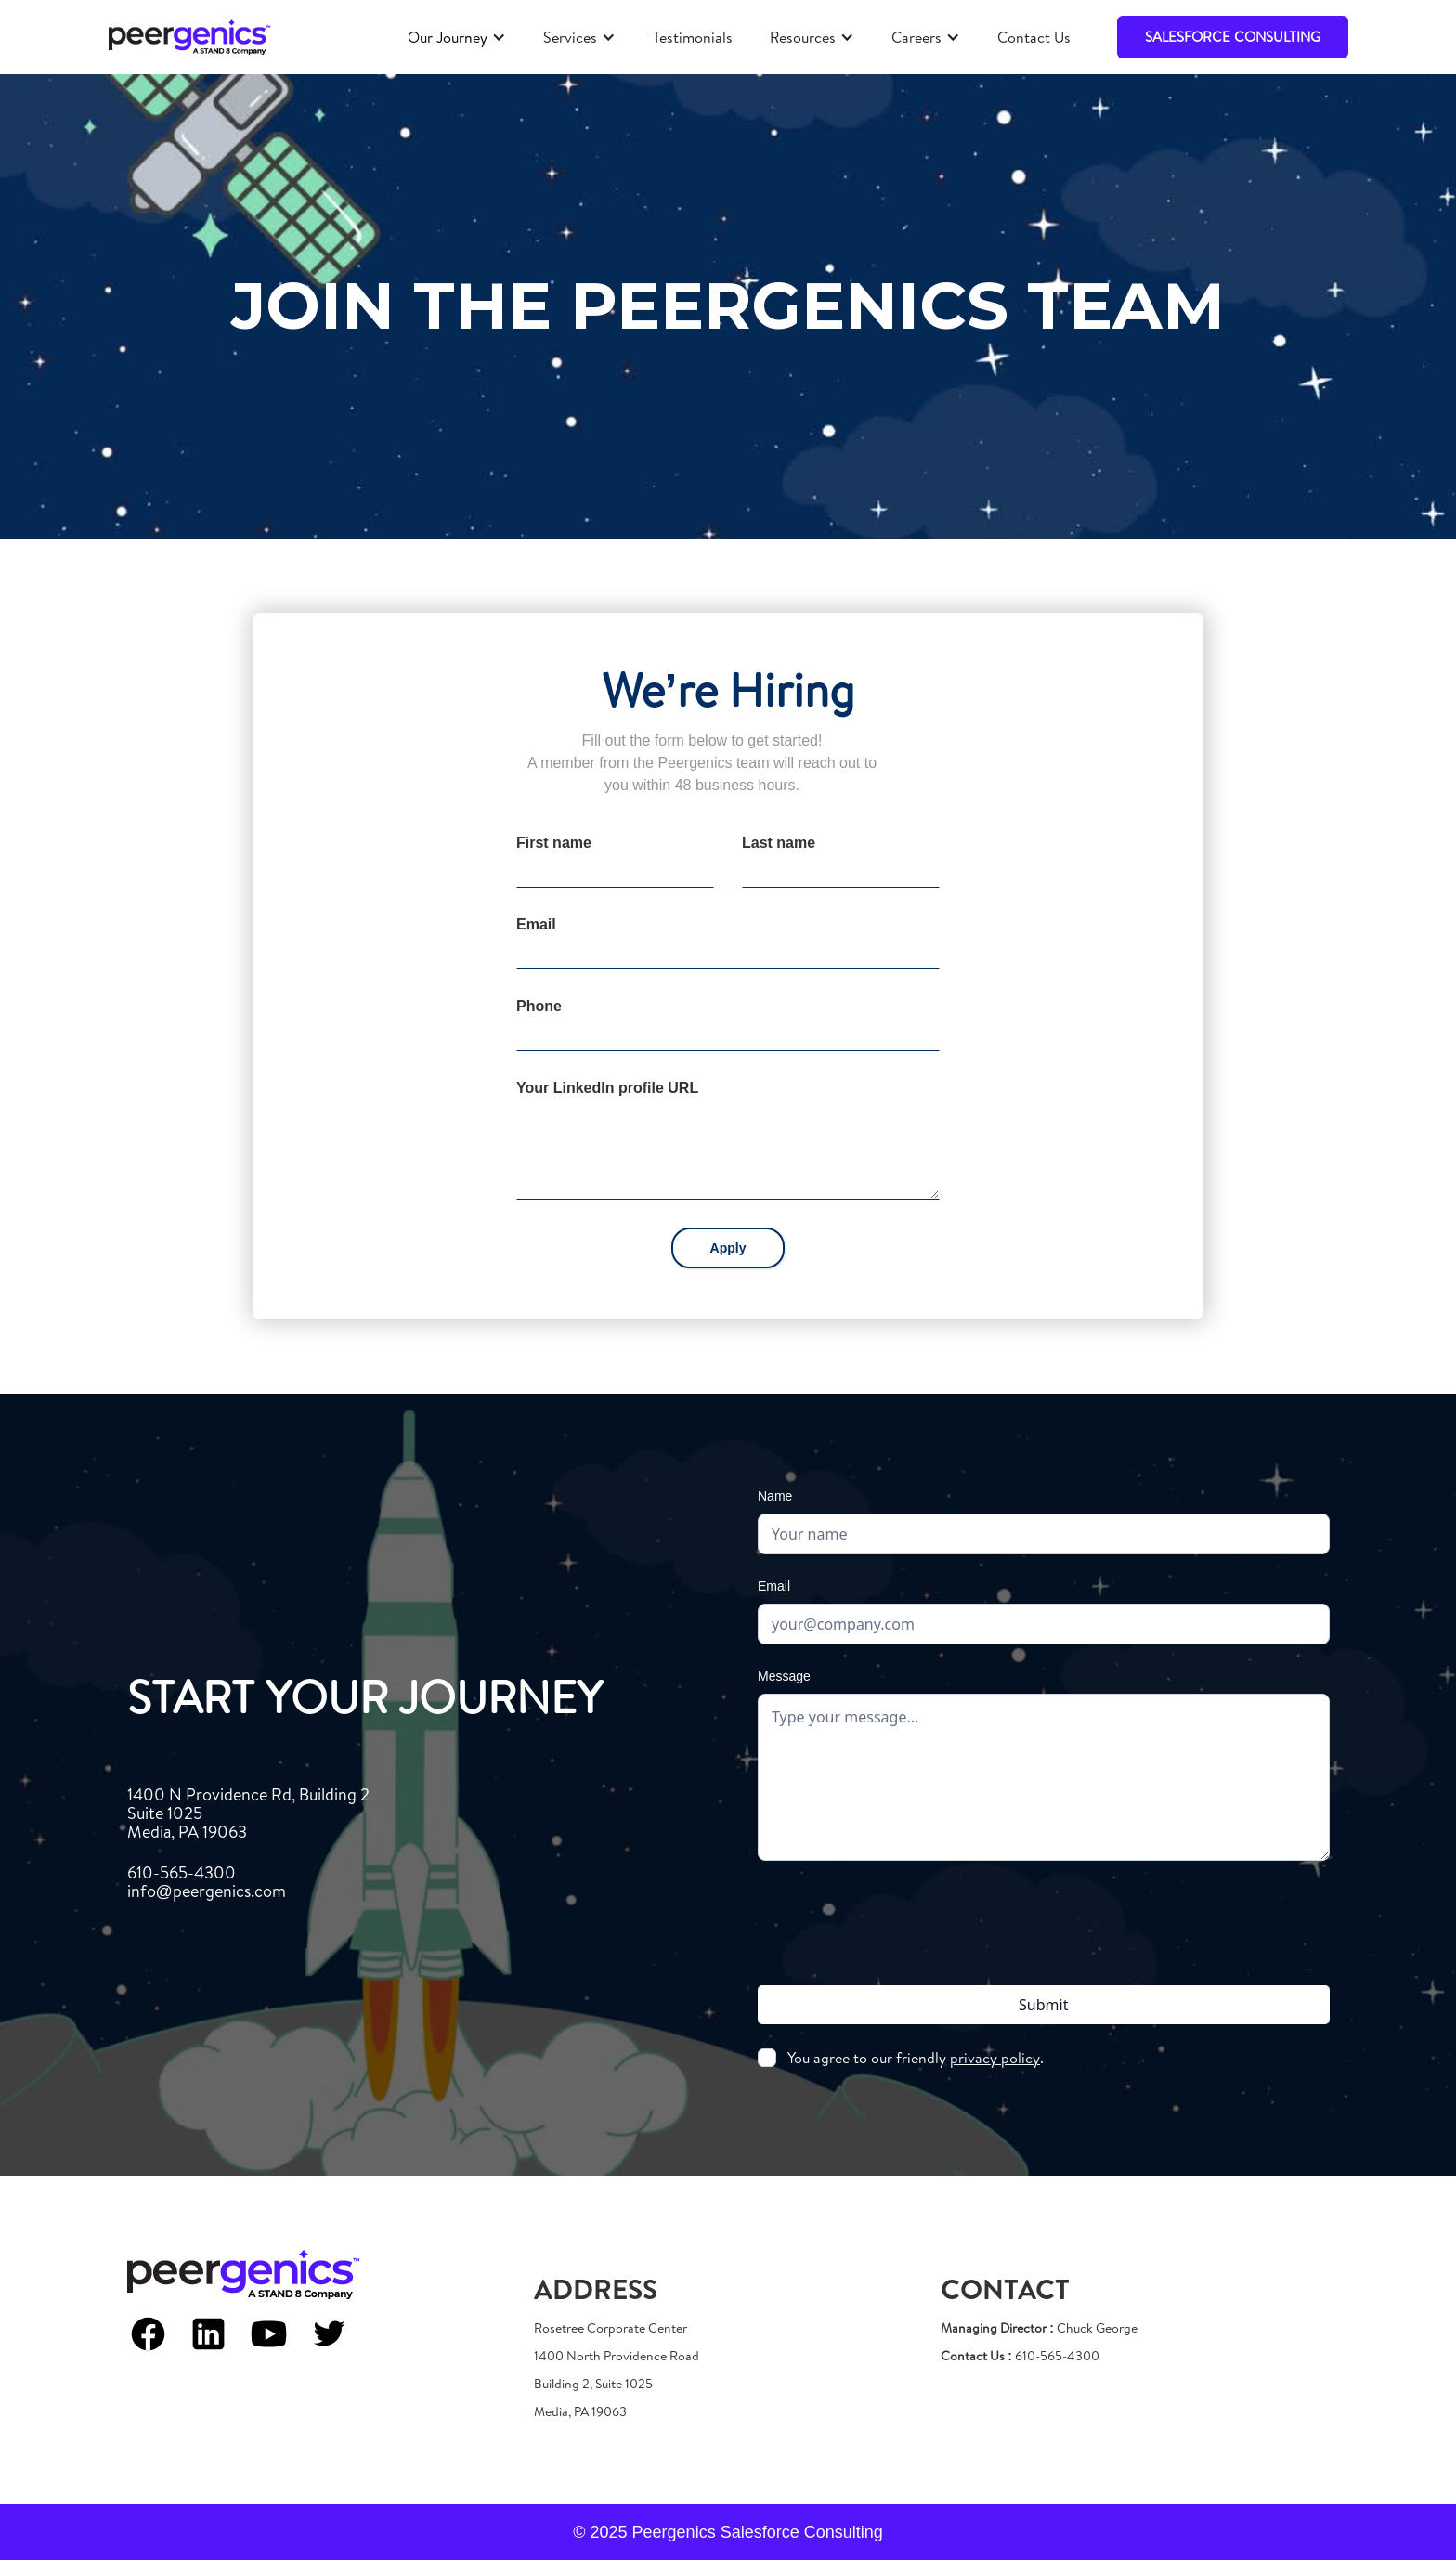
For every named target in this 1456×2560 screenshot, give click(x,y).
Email (536, 924)
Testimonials (693, 37)
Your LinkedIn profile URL (607, 1088)
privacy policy (995, 2057)
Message (784, 1676)
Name (775, 1495)
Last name (778, 843)
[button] (457, 37)
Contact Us (1034, 37)
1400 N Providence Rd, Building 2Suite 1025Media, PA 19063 (248, 1813)
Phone (539, 1006)
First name (554, 843)
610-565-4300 (206, 1882)
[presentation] (1044, 1919)
